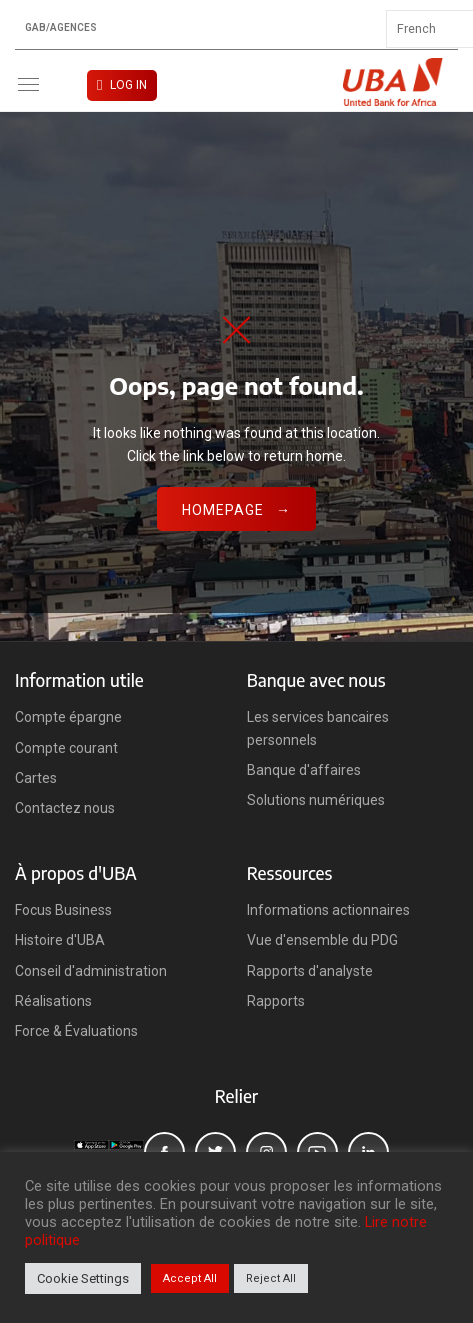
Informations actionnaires (328, 910)
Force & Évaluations (76, 1031)
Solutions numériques (316, 800)
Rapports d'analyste (310, 971)
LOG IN (128, 85)
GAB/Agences (61, 28)
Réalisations (53, 1001)
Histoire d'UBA (60, 940)
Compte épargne (68, 717)
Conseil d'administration (91, 971)
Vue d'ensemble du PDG (322, 940)
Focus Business (63, 910)
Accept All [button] (190, 1278)
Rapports (276, 1001)
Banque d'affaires (304, 770)
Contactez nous (65, 808)
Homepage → (236, 510)
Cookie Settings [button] (83, 1278)
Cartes (36, 778)
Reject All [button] (271, 1278)
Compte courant (66, 748)
